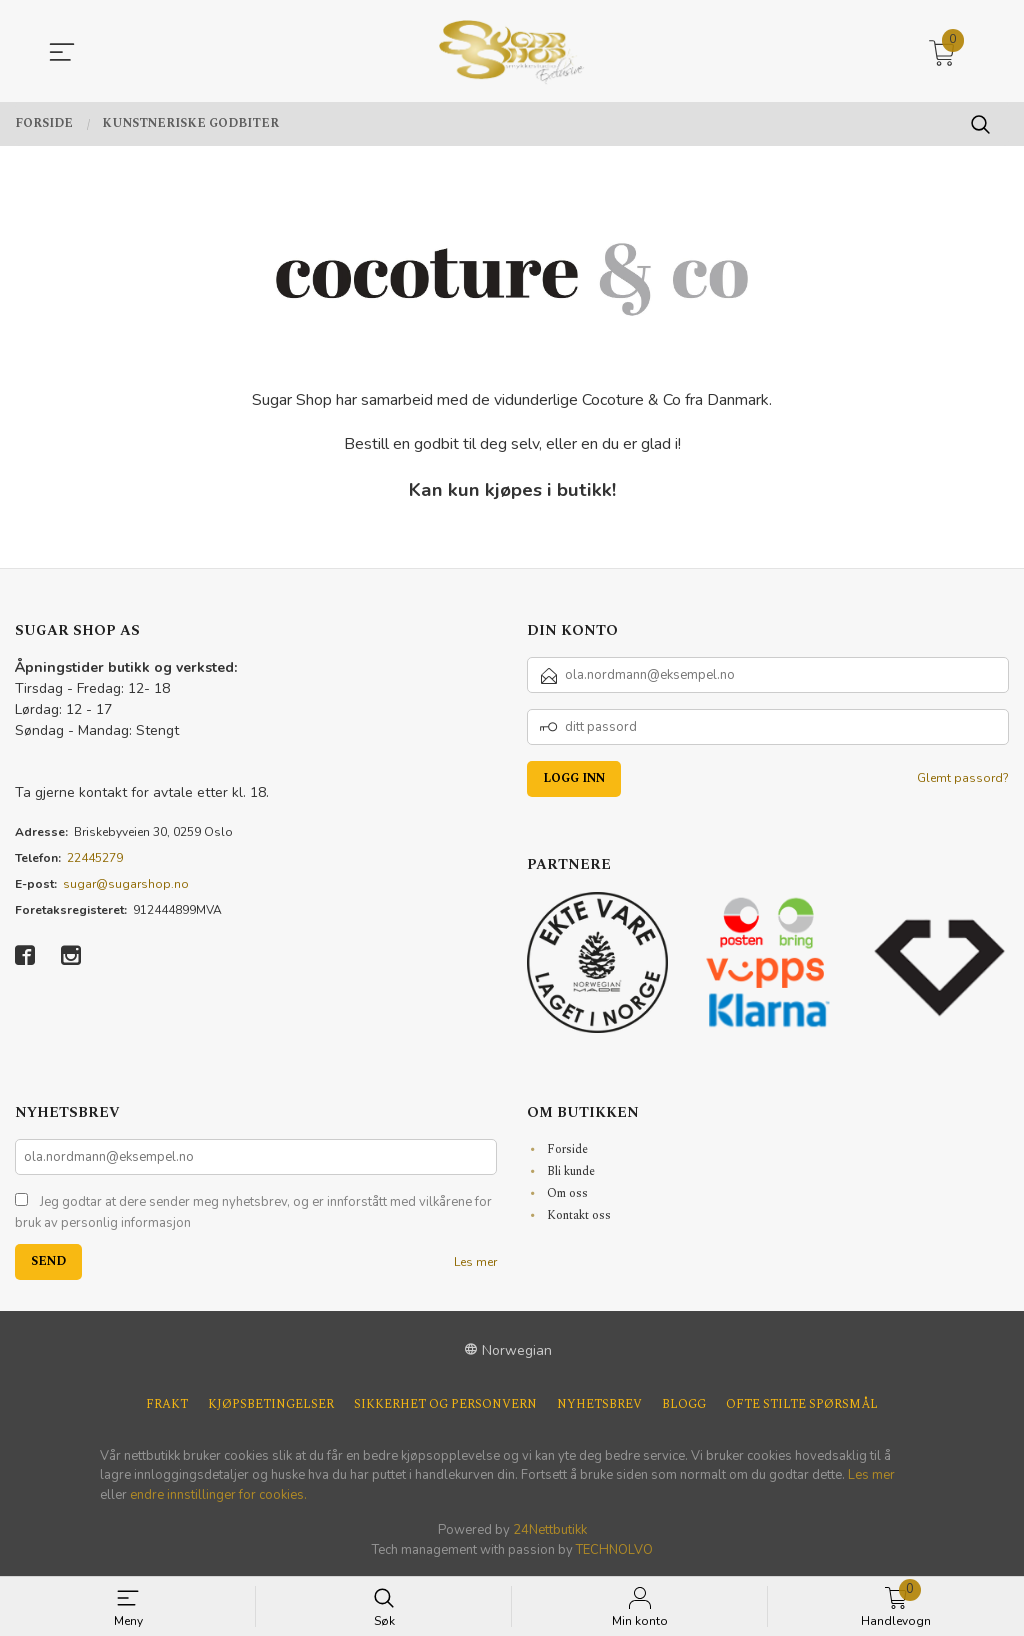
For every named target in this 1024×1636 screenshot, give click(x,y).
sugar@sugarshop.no (126, 884)
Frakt (167, 1405)
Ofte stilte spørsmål (802, 1405)
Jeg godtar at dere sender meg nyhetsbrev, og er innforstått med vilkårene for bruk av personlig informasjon (253, 1213)
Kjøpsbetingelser (271, 1405)
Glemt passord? (963, 778)
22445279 (95, 858)
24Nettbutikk (550, 1530)
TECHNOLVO (614, 1550)
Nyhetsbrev (599, 1405)
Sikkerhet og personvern (445, 1405)
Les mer (475, 1262)
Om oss (567, 1193)
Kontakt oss (579, 1215)
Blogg (684, 1405)
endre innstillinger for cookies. (218, 1495)
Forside (567, 1149)
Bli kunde (571, 1171)
